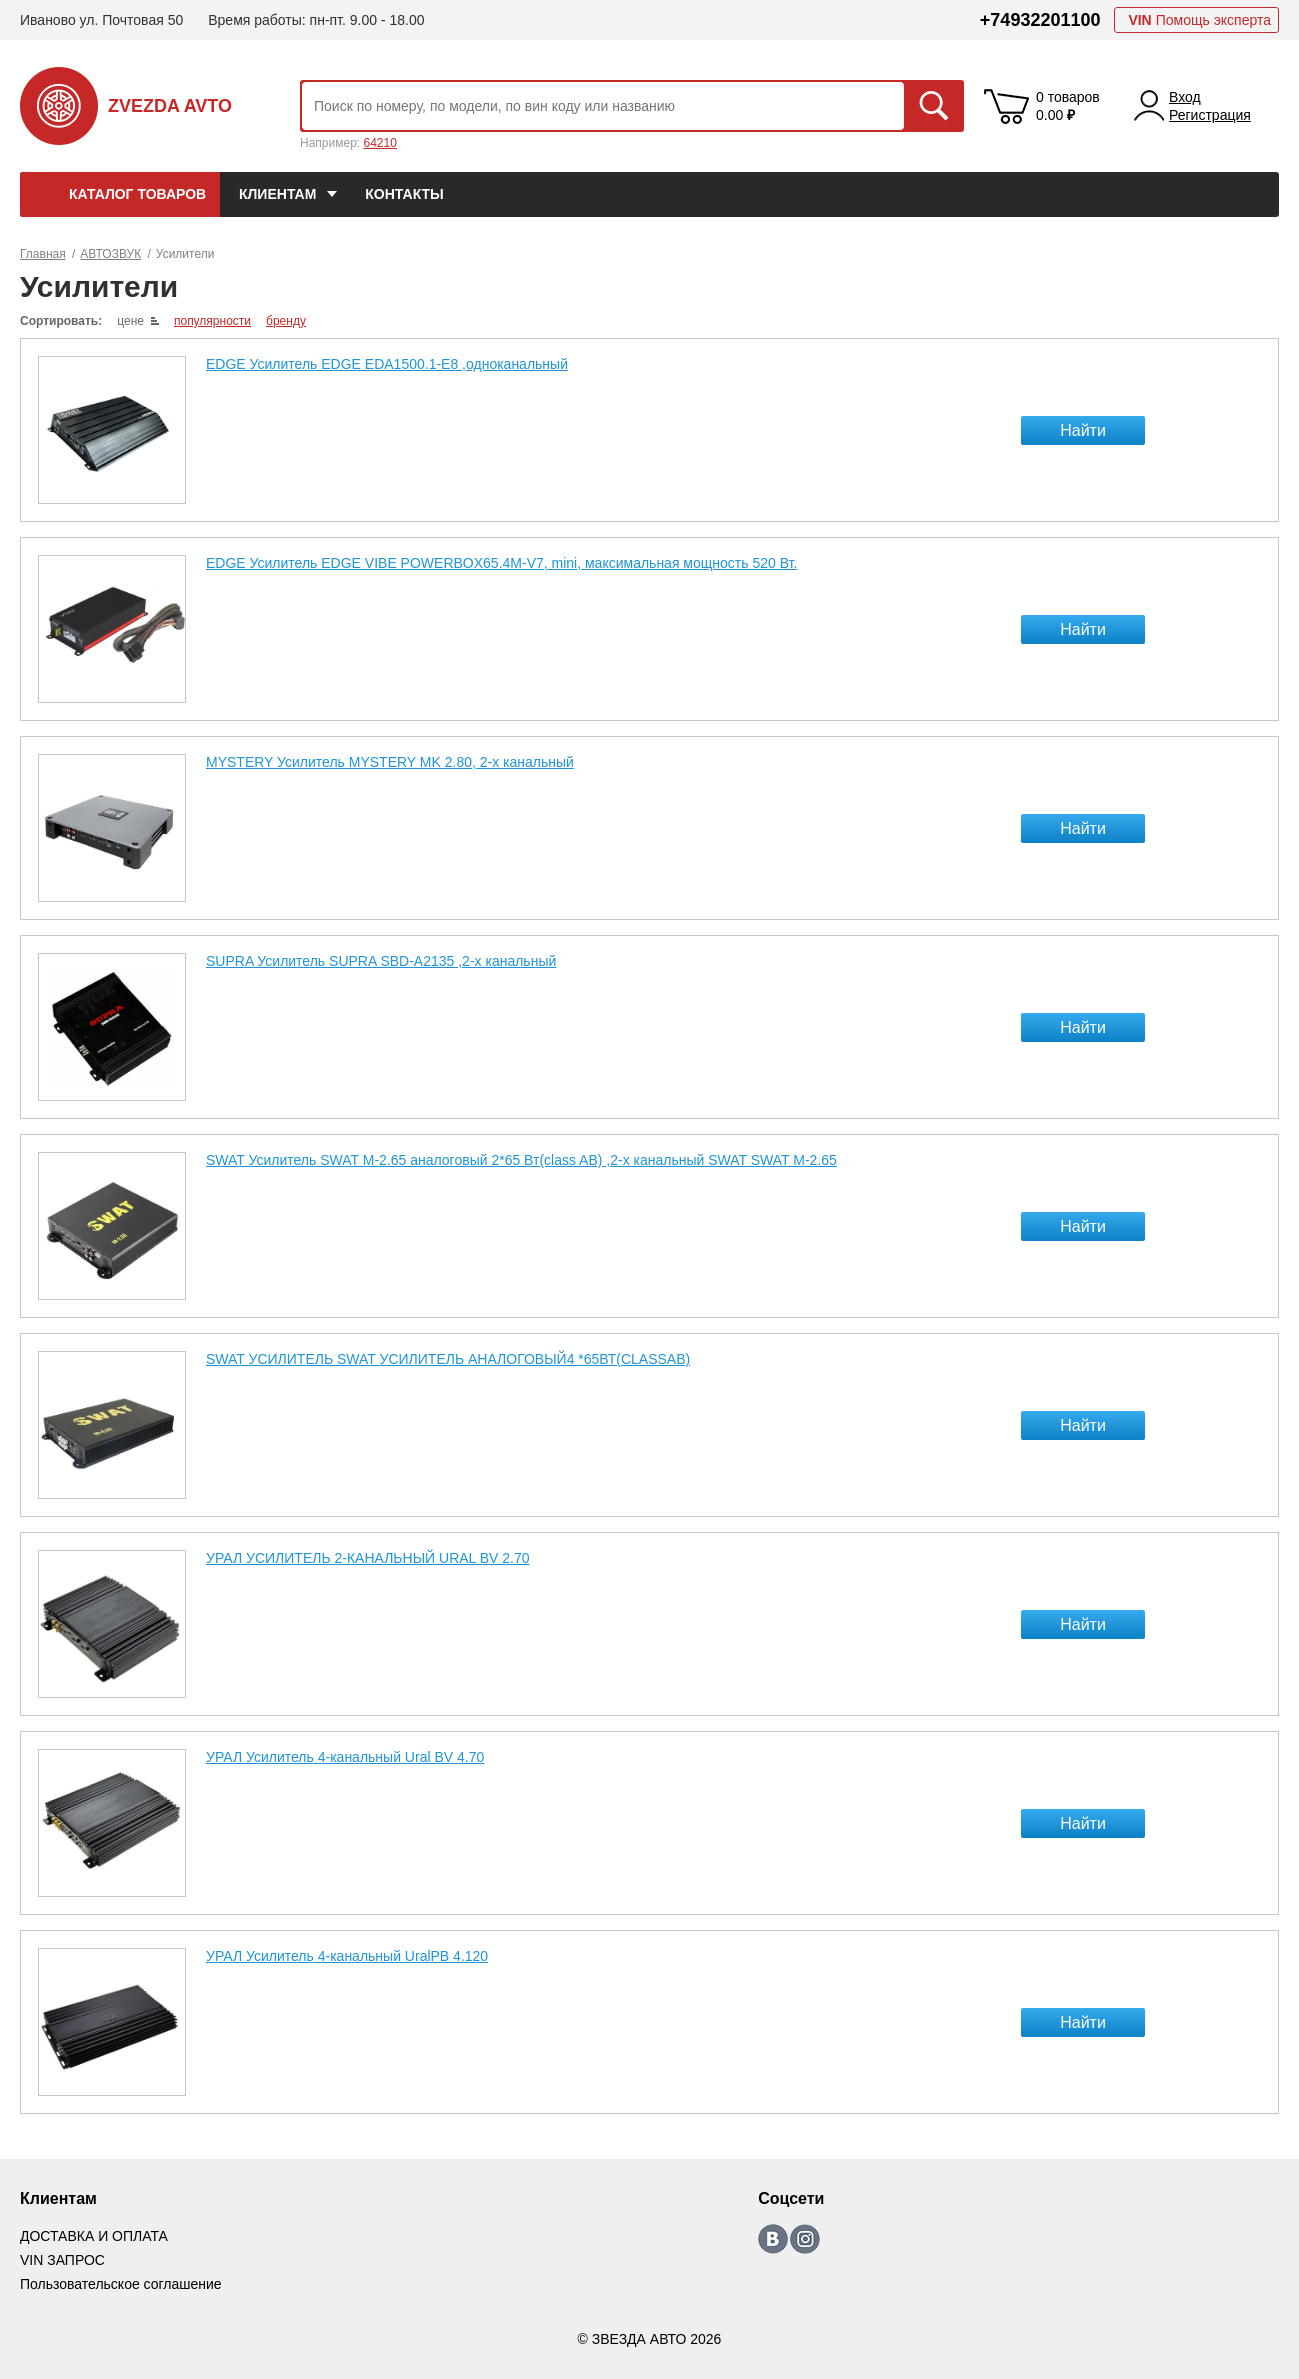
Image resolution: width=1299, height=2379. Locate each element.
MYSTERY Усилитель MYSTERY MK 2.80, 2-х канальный (390, 762)
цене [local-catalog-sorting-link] (130, 321)
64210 (379, 143)
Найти (1083, 430)
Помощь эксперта (1199, 20)
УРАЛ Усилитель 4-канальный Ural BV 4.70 (345, 1757)
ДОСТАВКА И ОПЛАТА (94, 2236)
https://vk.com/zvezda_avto (773, 2239)
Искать (934, 106)
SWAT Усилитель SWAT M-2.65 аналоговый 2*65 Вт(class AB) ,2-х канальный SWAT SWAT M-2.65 (521, 1160)
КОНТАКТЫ (404, 194)
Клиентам (277, 194)
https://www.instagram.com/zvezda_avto (805, 2239)
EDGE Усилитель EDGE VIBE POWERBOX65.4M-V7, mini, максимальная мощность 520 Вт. (501, 563)
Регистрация (1210, 115)
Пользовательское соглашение (121, 2284)
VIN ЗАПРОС (62, 2260)
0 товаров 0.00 (1068, 106)
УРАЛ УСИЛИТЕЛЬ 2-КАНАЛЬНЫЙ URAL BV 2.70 (368, 1558)
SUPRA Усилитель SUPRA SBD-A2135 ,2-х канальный (381, 961)
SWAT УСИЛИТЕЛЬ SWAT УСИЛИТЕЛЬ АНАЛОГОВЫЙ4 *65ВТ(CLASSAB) (448, 1359)
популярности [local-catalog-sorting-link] (212, 321)
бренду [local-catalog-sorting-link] (286, 321)
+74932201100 (1040, 20)
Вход (1185, 97)
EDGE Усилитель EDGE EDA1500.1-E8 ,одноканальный (387, 364)
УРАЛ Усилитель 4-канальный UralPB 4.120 (347, 1956)
